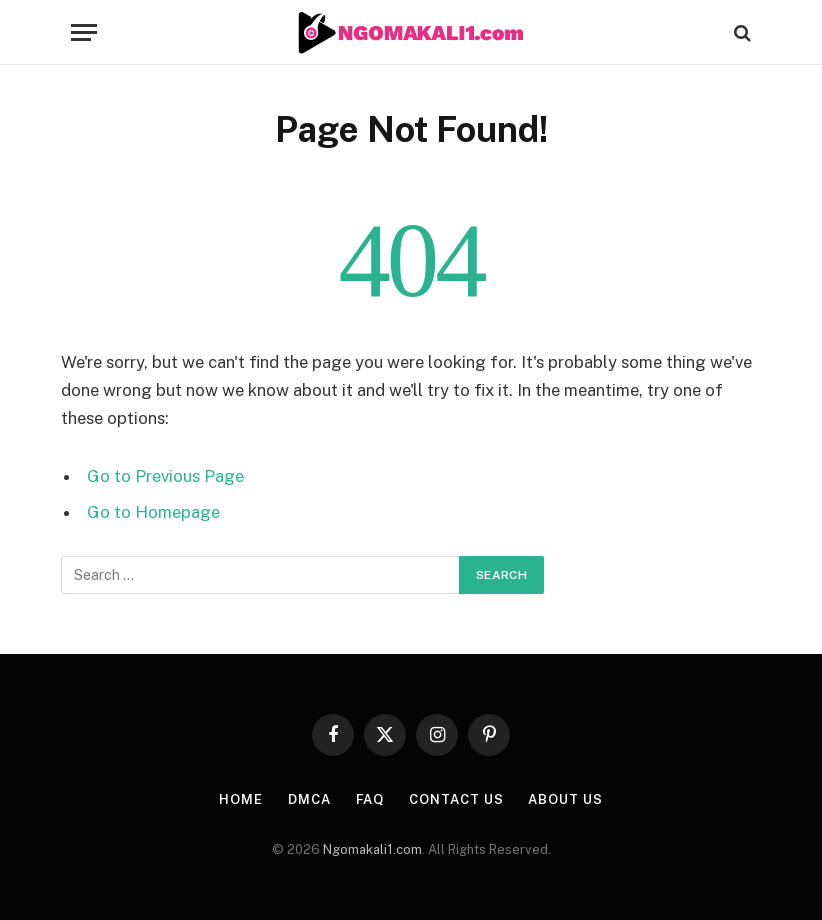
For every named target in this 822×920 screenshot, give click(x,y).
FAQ (370, 799)
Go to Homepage (153, 512)
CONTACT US (456, 799)
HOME (241, 799)
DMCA (309, 799)
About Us (565, 799)
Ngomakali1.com (372, 849)
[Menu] (84, 32)
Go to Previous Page (165, 476)
